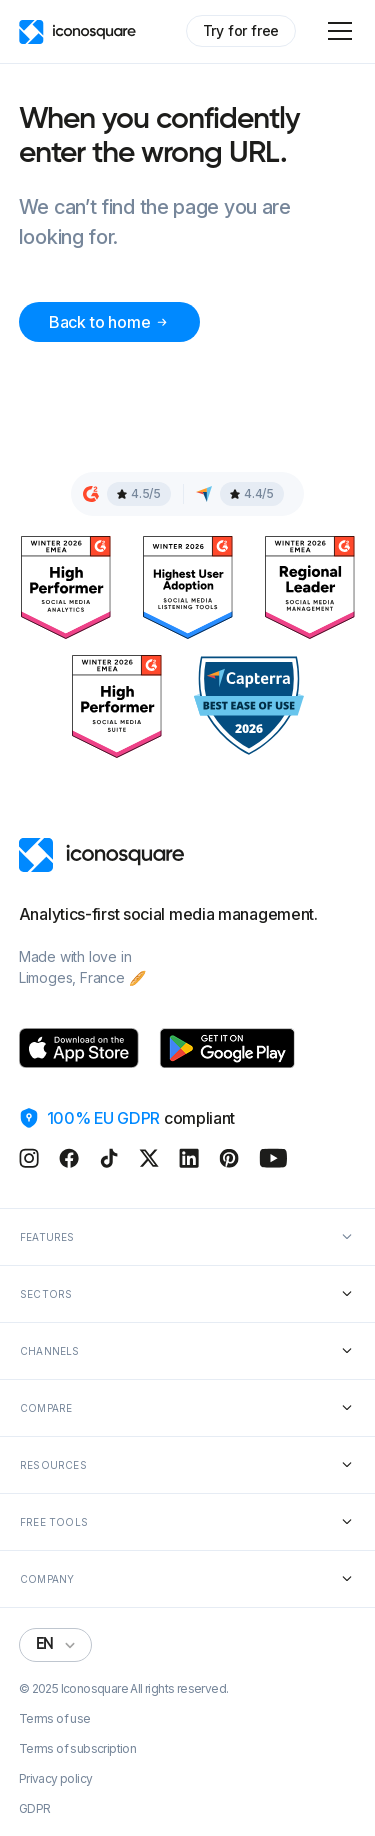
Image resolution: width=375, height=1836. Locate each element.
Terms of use (55, 1719)
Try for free (241, 30)
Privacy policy (56, 1779)
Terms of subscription (77, 1749)
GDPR (35, 1809)
